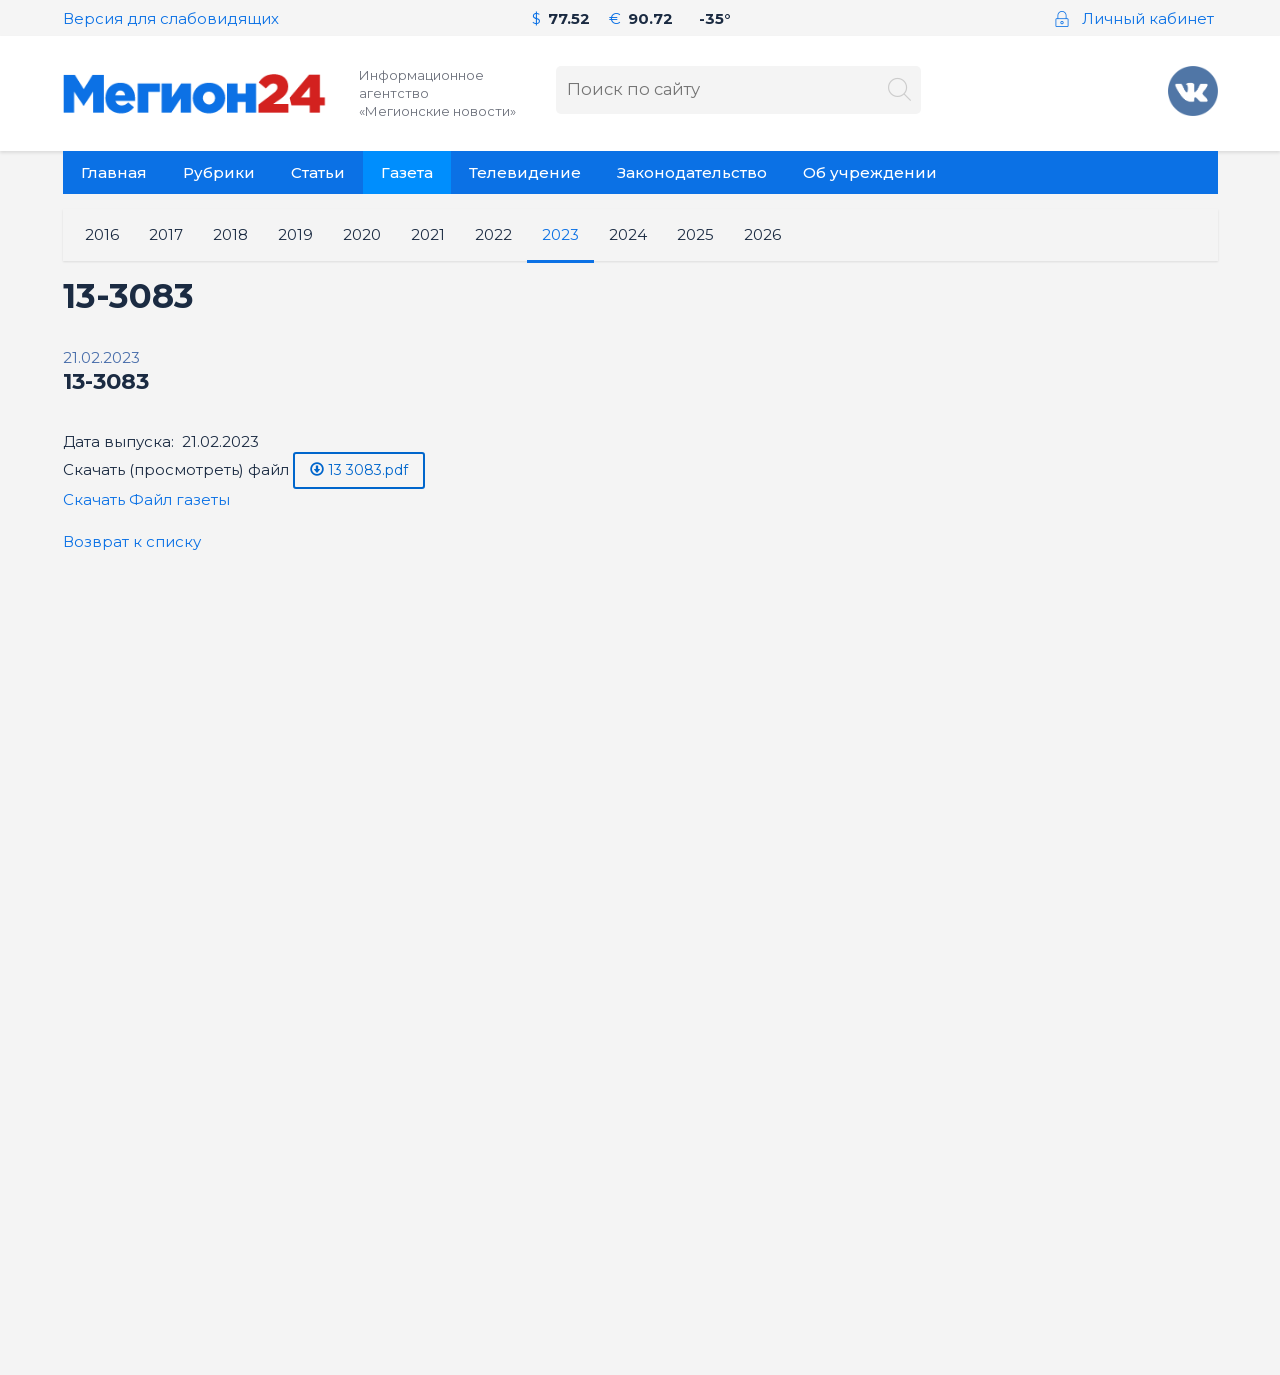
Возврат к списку (132, 541)
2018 (230, 234)
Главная (114, 172)
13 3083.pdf (359, 470)
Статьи (318, 172)
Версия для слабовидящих (171, 18)
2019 (295, 234)
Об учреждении (870, 172)
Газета (407, 172)
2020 (362, 234)
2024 (628, 234)
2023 (560, 234)
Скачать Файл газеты (146, 499)
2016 (102, 234)
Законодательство (692, 172)
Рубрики (219, 172)
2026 (762, 234)
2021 (428, 234)
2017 (166, 234)
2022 (493, 234)
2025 (695, 234)
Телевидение (525, 172)
